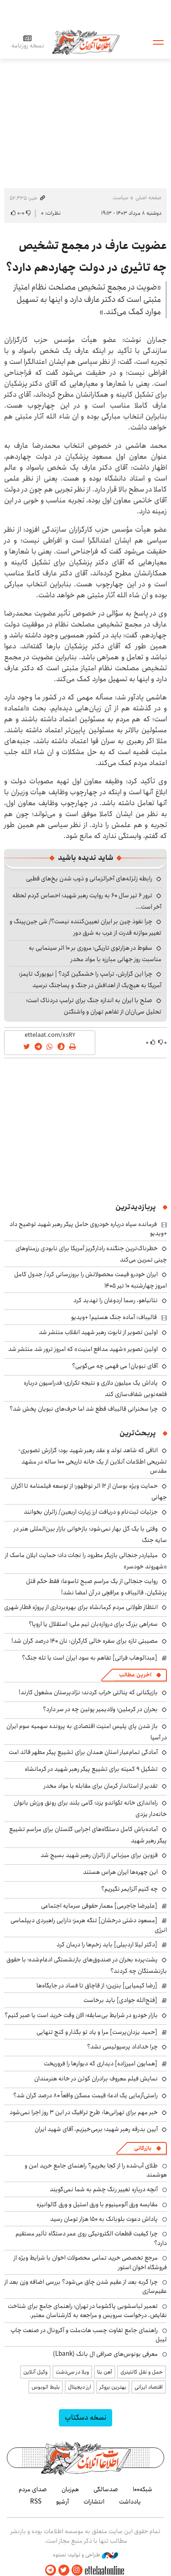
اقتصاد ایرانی (149, 2387)
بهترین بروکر (112, 2387)
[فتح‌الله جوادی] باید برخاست (120, 2000)
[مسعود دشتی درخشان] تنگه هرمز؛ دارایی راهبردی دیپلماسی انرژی (88, 1925)
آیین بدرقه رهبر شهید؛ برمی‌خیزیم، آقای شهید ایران (96, 2129)
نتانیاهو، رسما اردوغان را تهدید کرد (115, 1300)
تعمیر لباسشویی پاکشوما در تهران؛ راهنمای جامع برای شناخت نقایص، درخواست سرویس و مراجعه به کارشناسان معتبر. (87, 2310)
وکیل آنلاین (35, 2372)
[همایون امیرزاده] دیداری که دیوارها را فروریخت (100, 2064)
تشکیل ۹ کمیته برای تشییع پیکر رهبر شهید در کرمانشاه (91, 1769)
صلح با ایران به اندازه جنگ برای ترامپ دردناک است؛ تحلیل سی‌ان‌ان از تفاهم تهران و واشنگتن (93, 1006)
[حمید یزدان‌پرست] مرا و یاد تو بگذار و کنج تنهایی (96, 2032)
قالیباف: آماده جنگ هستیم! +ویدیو (114, 1317)
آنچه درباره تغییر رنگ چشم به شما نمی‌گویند (104, 2189)
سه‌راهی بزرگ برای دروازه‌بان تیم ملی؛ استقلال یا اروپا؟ (93, 1624)
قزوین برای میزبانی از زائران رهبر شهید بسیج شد (99, 1855)
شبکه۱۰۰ (142, 2489)
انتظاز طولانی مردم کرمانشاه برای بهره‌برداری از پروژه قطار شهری (81, 1607)
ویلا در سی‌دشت (72, 2372)
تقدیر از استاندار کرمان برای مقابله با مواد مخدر (101, 1786)
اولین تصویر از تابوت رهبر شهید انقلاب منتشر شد (98, 1332)
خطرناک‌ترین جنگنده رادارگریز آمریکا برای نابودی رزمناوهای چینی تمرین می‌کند (91, 1254)
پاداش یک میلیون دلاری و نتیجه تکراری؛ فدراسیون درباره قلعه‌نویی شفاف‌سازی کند (95, 1388)
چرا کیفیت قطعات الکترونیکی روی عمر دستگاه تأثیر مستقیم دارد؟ (91, 2238)
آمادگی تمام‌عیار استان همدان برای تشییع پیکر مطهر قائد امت (83, 1752)
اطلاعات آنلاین (86, 42)
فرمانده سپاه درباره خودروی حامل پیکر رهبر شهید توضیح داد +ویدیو (88, 1228)
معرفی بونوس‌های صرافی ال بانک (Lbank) (105, 2354)
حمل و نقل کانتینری (141, 2372)
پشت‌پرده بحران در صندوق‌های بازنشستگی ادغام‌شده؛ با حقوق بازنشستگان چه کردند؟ (86, 1965)
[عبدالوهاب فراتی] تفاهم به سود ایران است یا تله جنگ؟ (89, 1658)
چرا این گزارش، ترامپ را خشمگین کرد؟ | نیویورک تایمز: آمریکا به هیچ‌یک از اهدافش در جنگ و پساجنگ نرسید (90, 979)
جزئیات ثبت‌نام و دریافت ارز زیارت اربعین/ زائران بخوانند (91, 1512)
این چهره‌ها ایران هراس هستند (120, 1872)
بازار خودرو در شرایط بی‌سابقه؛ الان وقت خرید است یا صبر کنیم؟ (81, 2015)
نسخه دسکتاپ (85, 2417)
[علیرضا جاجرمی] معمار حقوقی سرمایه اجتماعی (99, 1906)
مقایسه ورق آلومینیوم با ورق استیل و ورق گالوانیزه (97, 2204)
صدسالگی (105, 2489)
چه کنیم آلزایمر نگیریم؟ (129, 1889)
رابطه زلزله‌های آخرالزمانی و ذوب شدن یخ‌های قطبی (89, 879)
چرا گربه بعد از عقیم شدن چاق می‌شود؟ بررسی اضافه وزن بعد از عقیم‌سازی (86, 2286)
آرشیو (62, 2502)
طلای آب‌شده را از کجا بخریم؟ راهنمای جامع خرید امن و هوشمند (96, 2170)
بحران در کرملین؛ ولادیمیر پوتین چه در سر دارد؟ (100, 1709)
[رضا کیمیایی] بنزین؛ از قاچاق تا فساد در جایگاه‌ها (96, 1986)
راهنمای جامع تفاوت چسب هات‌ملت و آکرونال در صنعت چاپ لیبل (88, 2334)
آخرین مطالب (135, 1675)
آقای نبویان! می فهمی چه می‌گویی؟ (115, 1366)
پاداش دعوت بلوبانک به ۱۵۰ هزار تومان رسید (104, 2219)
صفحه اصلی (148, 197)
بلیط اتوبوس (45, 2387)
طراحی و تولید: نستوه (85, 2555)
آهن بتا (104, 2372)
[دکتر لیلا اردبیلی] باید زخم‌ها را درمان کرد (107, 1945)
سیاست (120, 197)
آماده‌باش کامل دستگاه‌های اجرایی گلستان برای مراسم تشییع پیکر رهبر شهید (88, 1835)
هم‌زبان (70, 2489)
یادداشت (130, 2502)
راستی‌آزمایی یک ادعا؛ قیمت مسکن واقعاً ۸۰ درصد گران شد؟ (85, 2095)
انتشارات (93, 2502)
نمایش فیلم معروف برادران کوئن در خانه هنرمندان (96, 2079)
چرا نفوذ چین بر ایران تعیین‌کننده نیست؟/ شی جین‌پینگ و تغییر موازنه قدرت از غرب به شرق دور (85, 927)
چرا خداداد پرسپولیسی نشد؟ (122, 2047)
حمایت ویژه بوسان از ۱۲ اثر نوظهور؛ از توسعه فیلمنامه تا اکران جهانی (89, 1491)
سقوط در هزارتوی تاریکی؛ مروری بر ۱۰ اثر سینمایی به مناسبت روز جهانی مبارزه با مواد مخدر (95, 953)
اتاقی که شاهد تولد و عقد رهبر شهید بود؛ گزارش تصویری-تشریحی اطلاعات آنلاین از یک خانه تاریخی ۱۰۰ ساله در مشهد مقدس (92, 1460)
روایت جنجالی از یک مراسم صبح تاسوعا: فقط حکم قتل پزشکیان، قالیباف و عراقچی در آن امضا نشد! (96, 1587)
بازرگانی (142, 2148)
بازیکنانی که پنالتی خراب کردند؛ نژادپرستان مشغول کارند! (88, 1692)
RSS (35, 2502)
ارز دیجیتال (79, 2387)
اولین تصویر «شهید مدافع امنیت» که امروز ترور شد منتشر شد (83, 1349)
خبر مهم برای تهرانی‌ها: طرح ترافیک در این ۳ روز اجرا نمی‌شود (84, 2112)
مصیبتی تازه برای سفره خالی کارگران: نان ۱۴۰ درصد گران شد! (84, 1641)
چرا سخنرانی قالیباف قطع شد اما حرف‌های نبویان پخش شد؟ (84, 1409)
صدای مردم (33, 2489)
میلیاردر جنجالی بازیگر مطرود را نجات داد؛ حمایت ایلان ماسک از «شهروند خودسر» (86, 1561)
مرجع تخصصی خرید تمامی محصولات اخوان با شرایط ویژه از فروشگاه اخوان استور (90, 2262)
